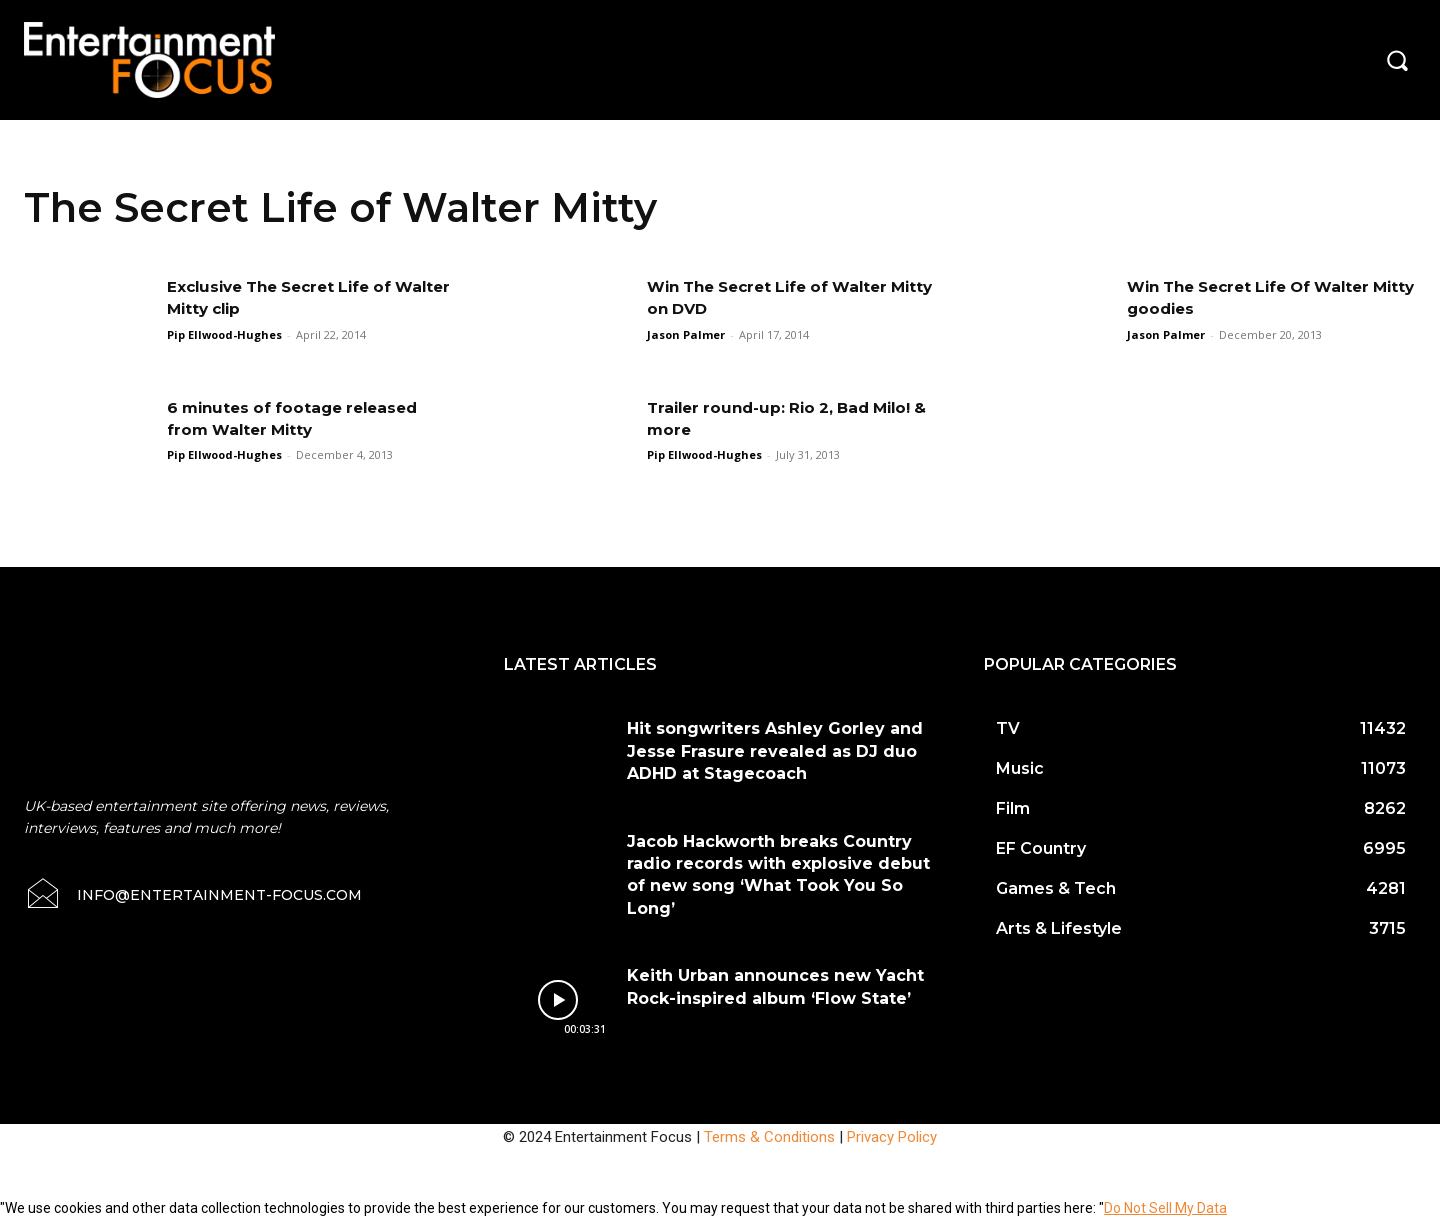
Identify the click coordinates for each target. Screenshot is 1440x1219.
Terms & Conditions (769, 1137)
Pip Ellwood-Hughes (224, 334)
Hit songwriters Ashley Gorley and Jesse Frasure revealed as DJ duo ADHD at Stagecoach (775, 751)
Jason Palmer (686, 334)
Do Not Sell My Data (1165, 1208)
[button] (1397, 60)
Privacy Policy (892, 1137)
